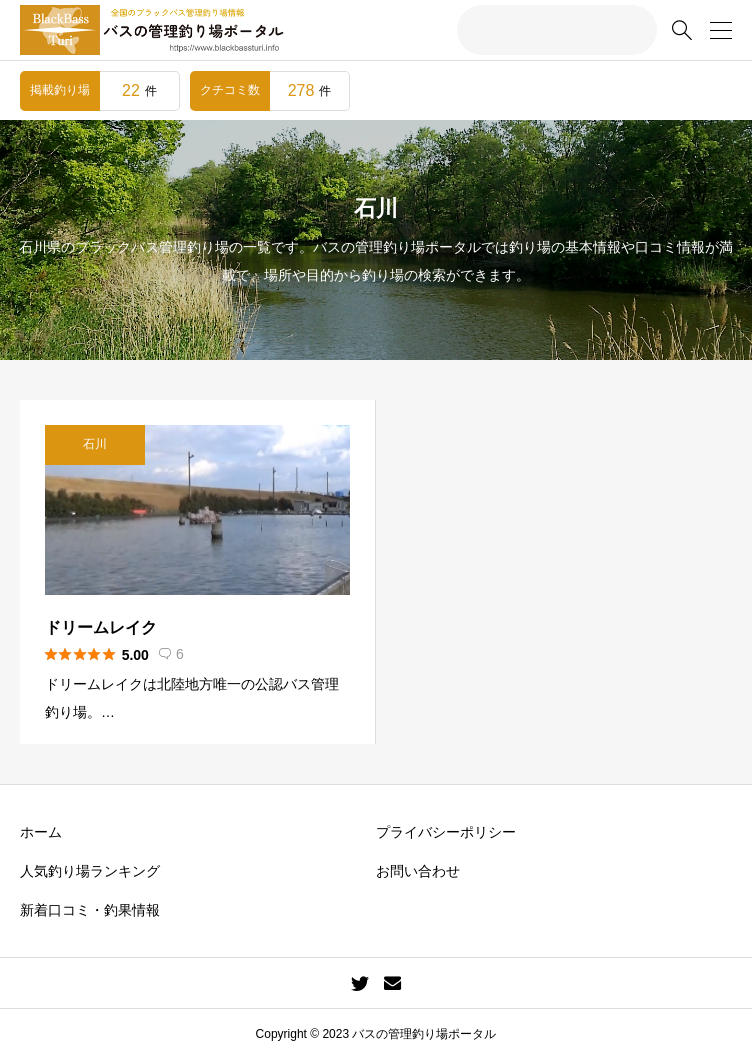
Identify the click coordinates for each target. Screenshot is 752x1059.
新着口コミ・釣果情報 (90, 910)
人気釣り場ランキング (90, 871)
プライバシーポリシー (446, 832)
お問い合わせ (418, 871)
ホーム (41, 832)
